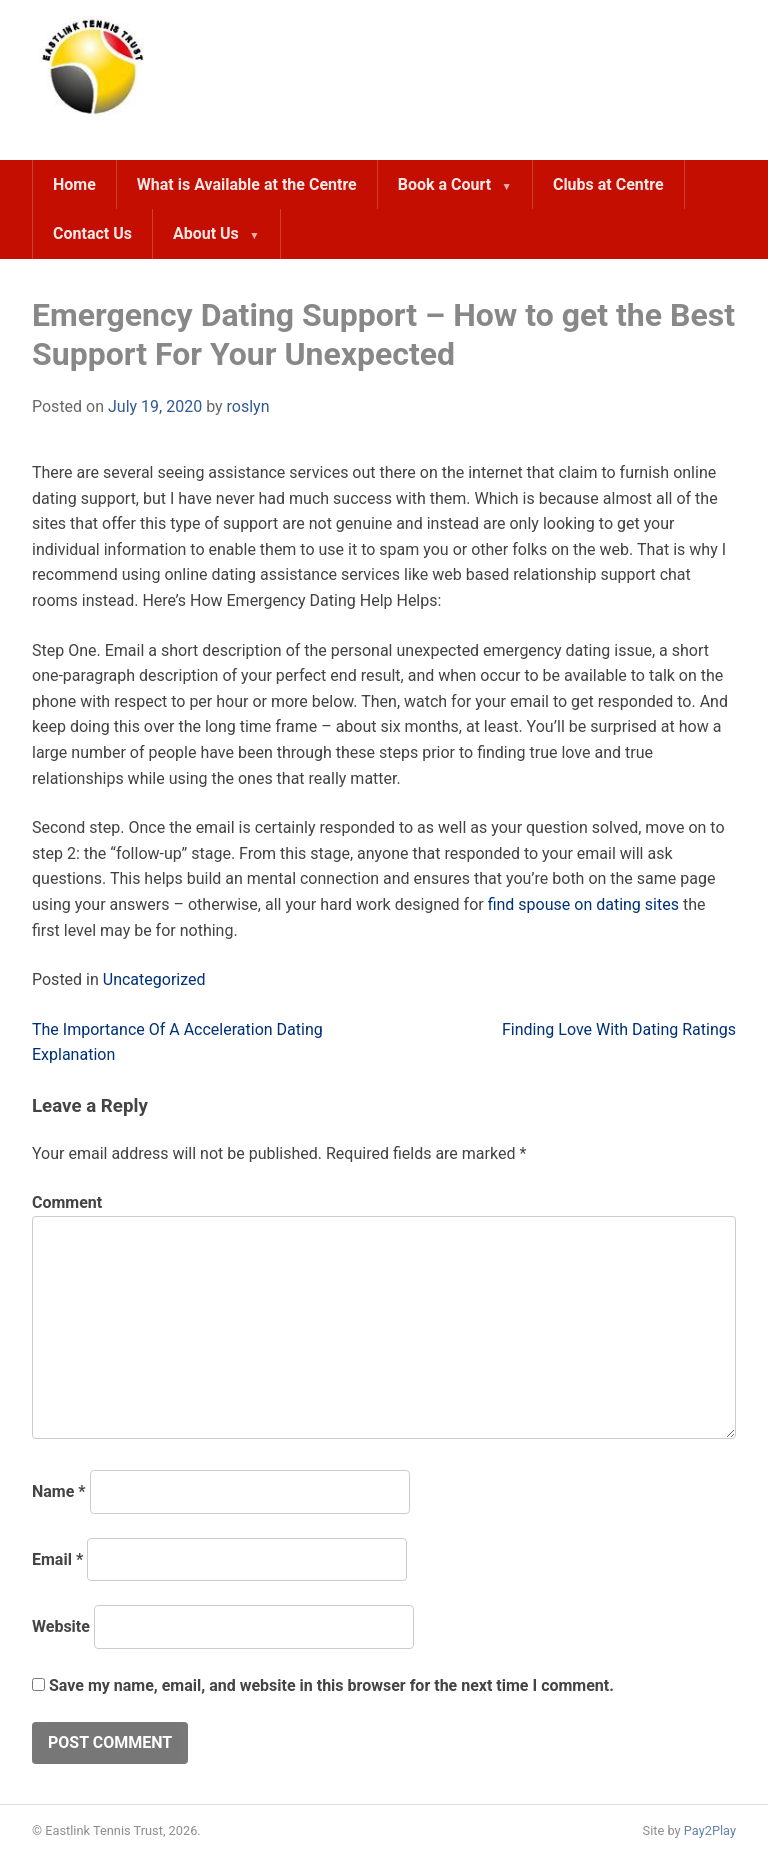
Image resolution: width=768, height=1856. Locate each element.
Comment (67, 1202)
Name (59, 1491)
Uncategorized (154, 979)
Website (61, 1626)
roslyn (248, 406)
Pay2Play (710, 1830)
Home (74, 184)
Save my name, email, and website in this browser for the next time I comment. (331, 1685)
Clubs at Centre (608, 184)
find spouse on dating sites (583, 904)
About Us (206, 233)
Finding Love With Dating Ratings (619, 1029)
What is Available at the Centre (247, 184)
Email (57, 1559)
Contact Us (92, 233)
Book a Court (444, 184)
